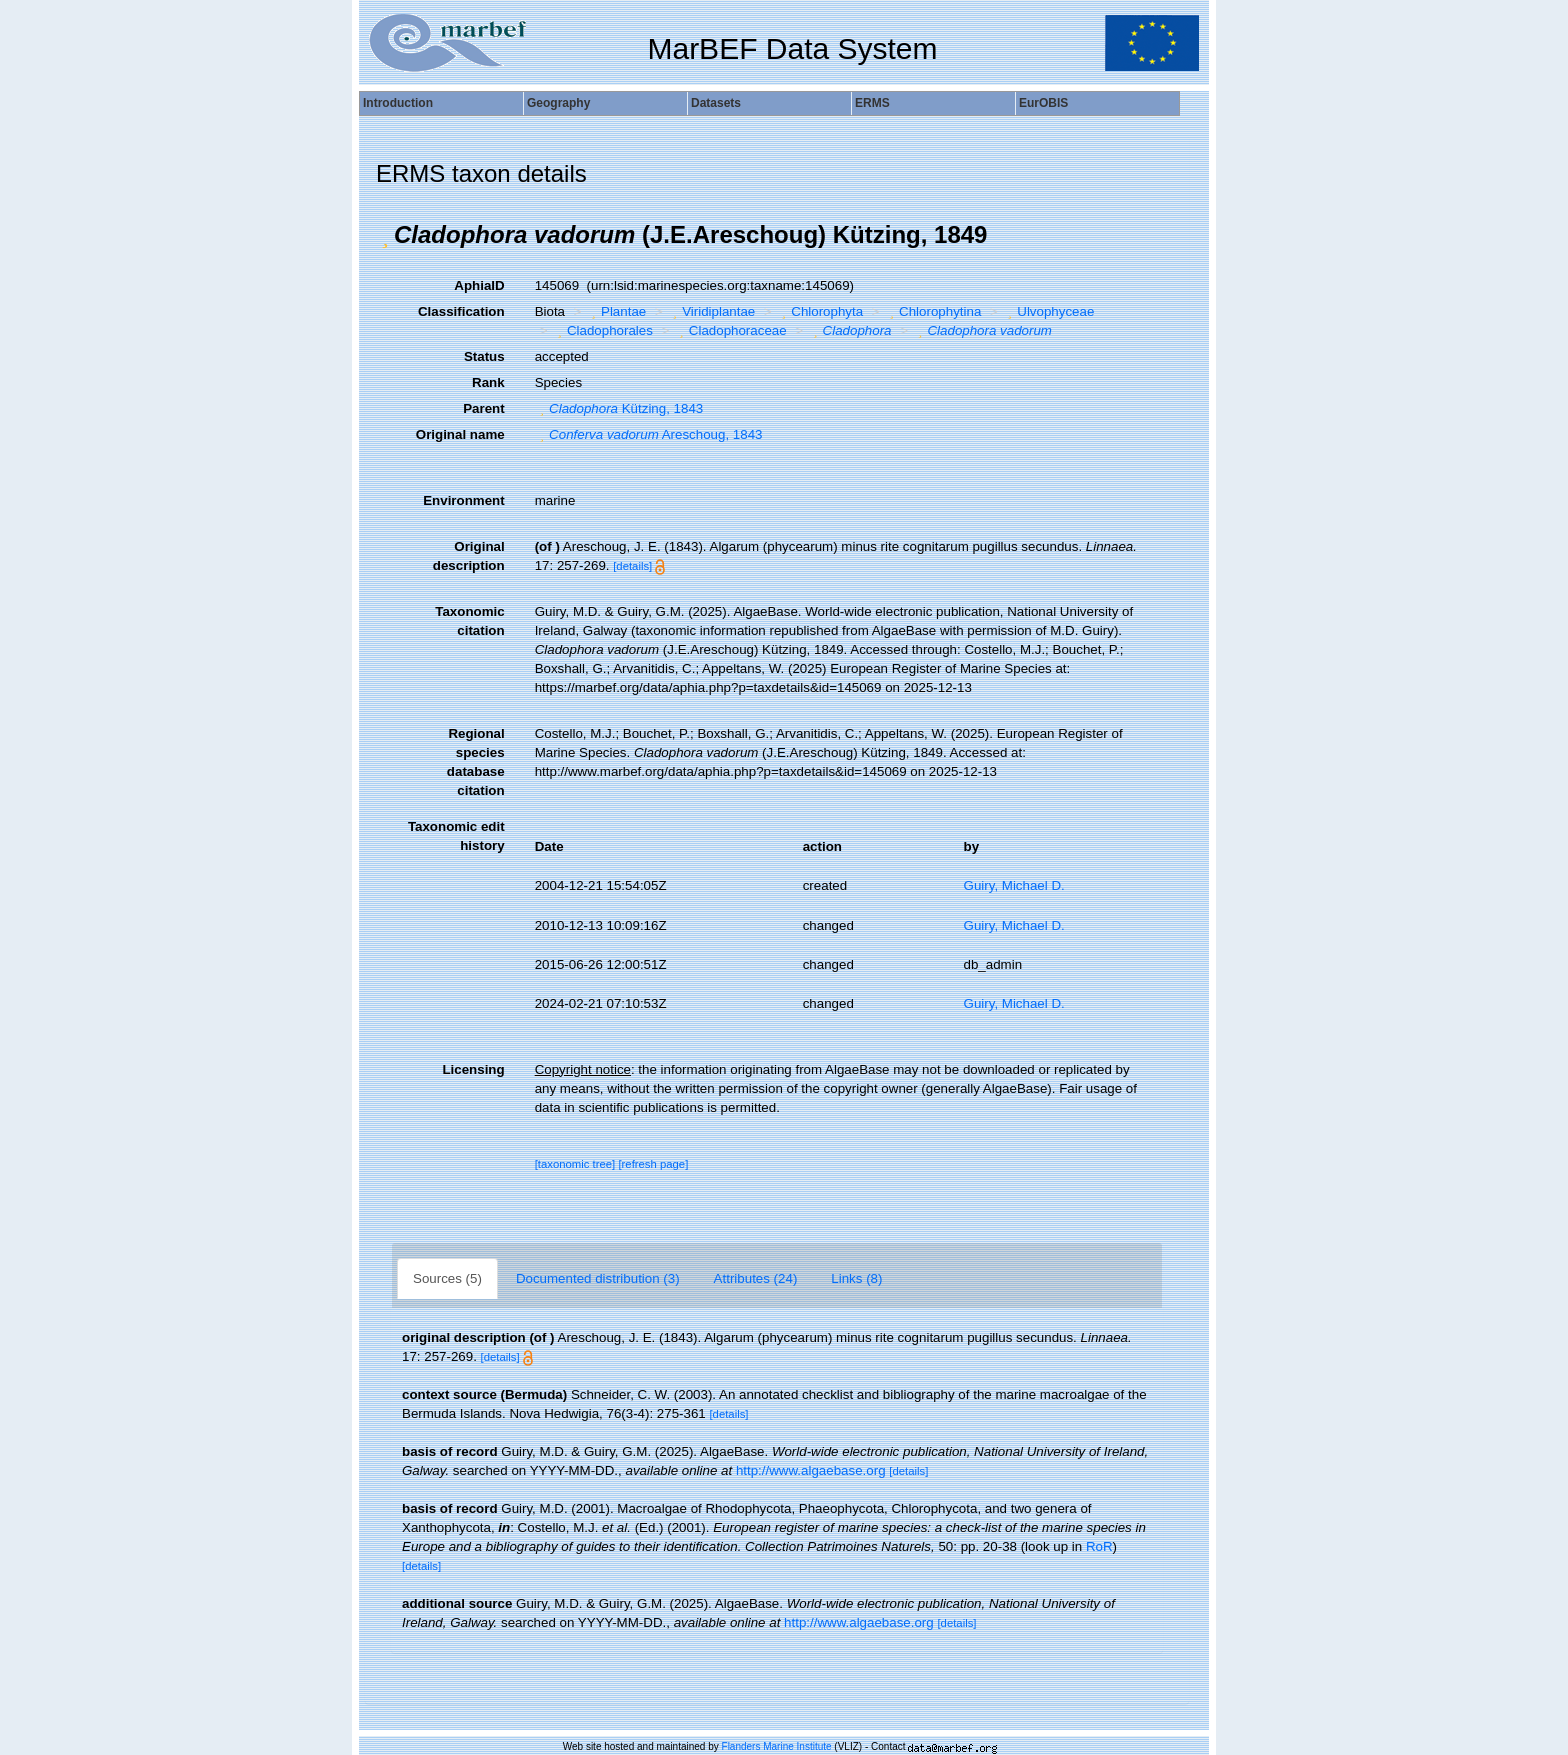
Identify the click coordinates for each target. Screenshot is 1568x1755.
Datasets (716, 103)
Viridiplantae (712, 311)
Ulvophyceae (1049, 311)
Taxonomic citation (469, 621)
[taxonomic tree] (575, 1164)
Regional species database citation (476, 762)
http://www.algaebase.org (811, 1470)
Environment (463, 500)
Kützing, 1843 (619, 408)
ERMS (872, 103)
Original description (469, 556)
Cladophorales (602, 330)
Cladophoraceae (730, 330)
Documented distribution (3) (598, 1278)
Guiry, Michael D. (1014, 885)
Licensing (473, 1069)
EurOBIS (1043, 103)
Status (484, 356)
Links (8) (856, 1278)
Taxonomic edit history (456, 836)
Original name (460, 434)
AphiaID (479, 285)
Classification (461, 311)
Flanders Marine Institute (777, 1746)
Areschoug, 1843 (649, 434)
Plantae (617, 311)
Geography (558, 103)
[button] (385, 235)
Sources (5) (447, 1278)
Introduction (398, 103)
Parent (483, 408)
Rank (488, 382)
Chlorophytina (933, 311)
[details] (632, 566)
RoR (1099, 1546)
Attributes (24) (756, 1278)
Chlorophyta (820, 311)
